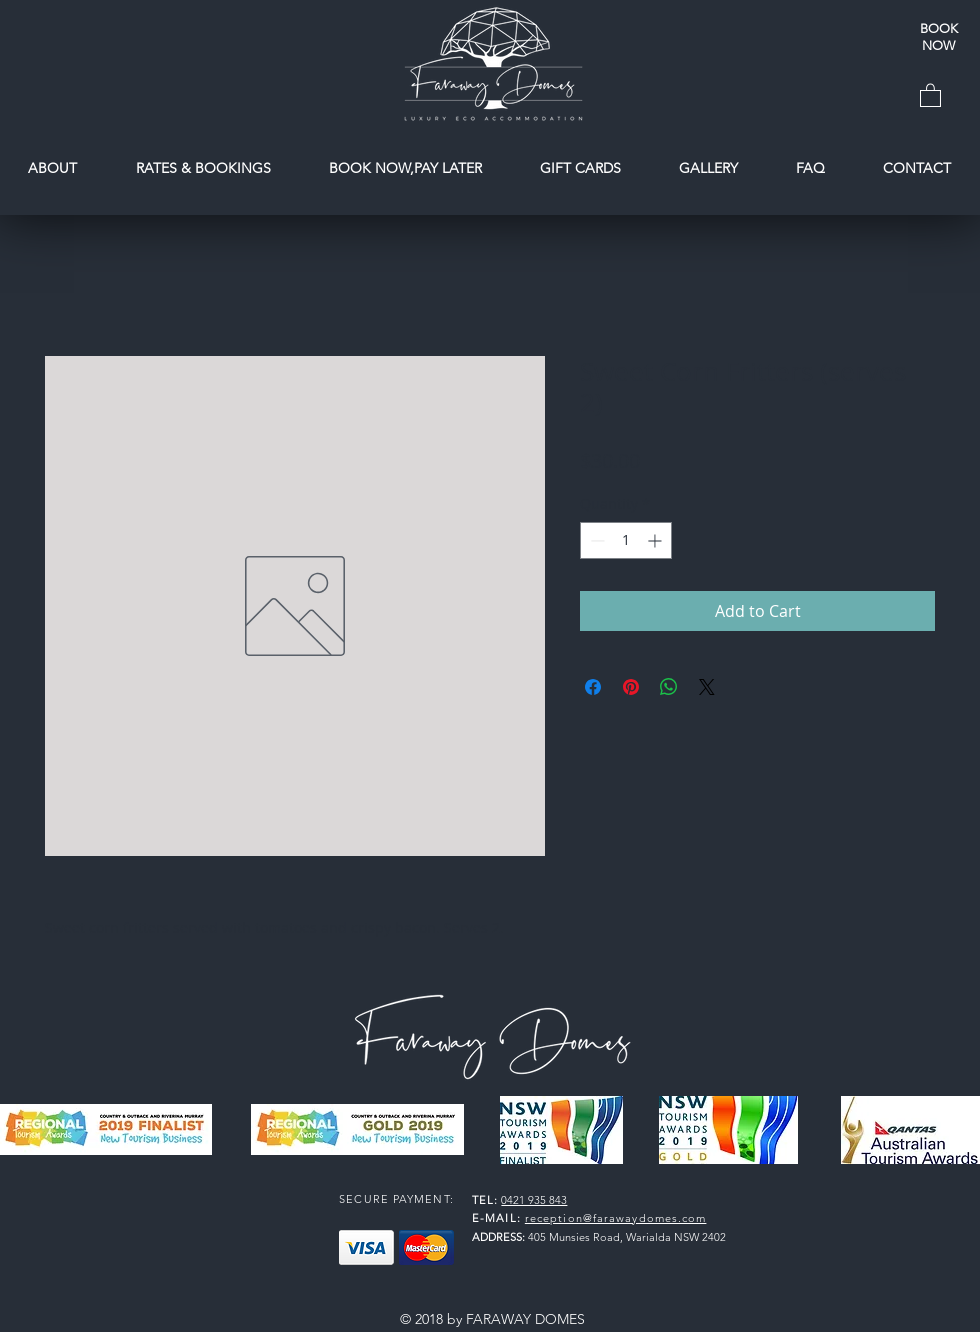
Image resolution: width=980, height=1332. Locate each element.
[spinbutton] (626, 540)
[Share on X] (707, 687)
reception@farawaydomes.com (616, 1218)
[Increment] (656, 540)
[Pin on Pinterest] (631, 687)
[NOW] (938, 46)
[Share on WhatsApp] (669, 687)
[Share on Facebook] (593, 687)
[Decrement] (595, 540)
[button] (930, 94)
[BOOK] (938, 29)
